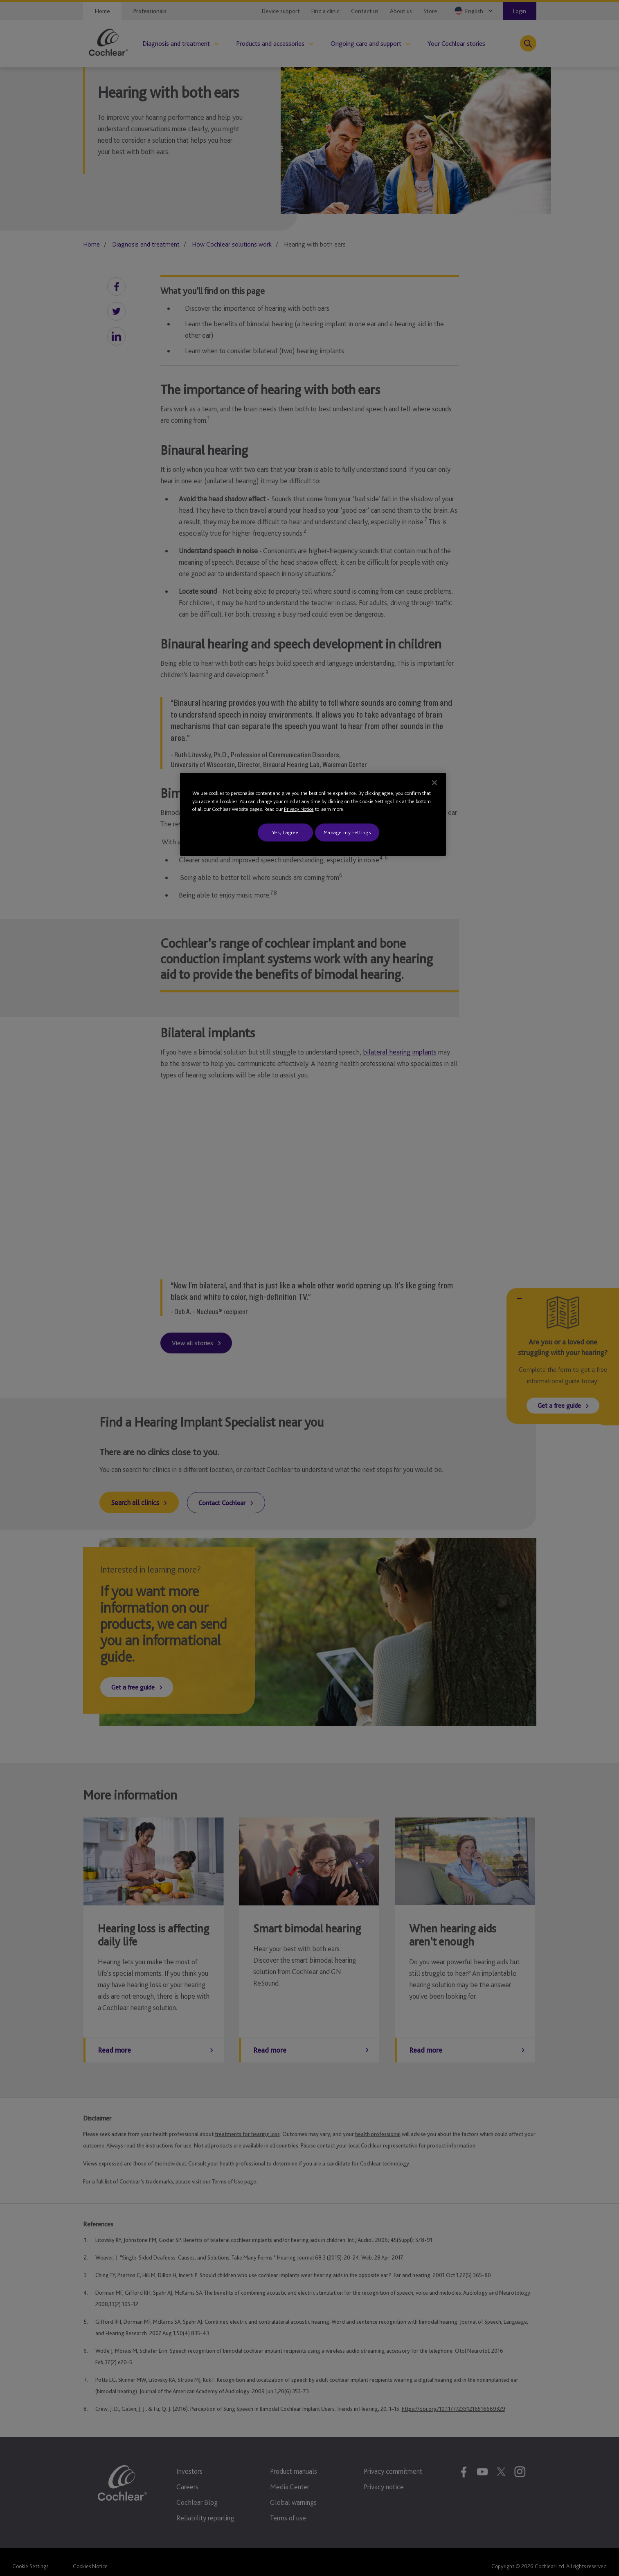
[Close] (434, 783)
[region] (313, 814)
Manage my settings (347, 832)
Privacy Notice (299, 809)
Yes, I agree (285, 832)
